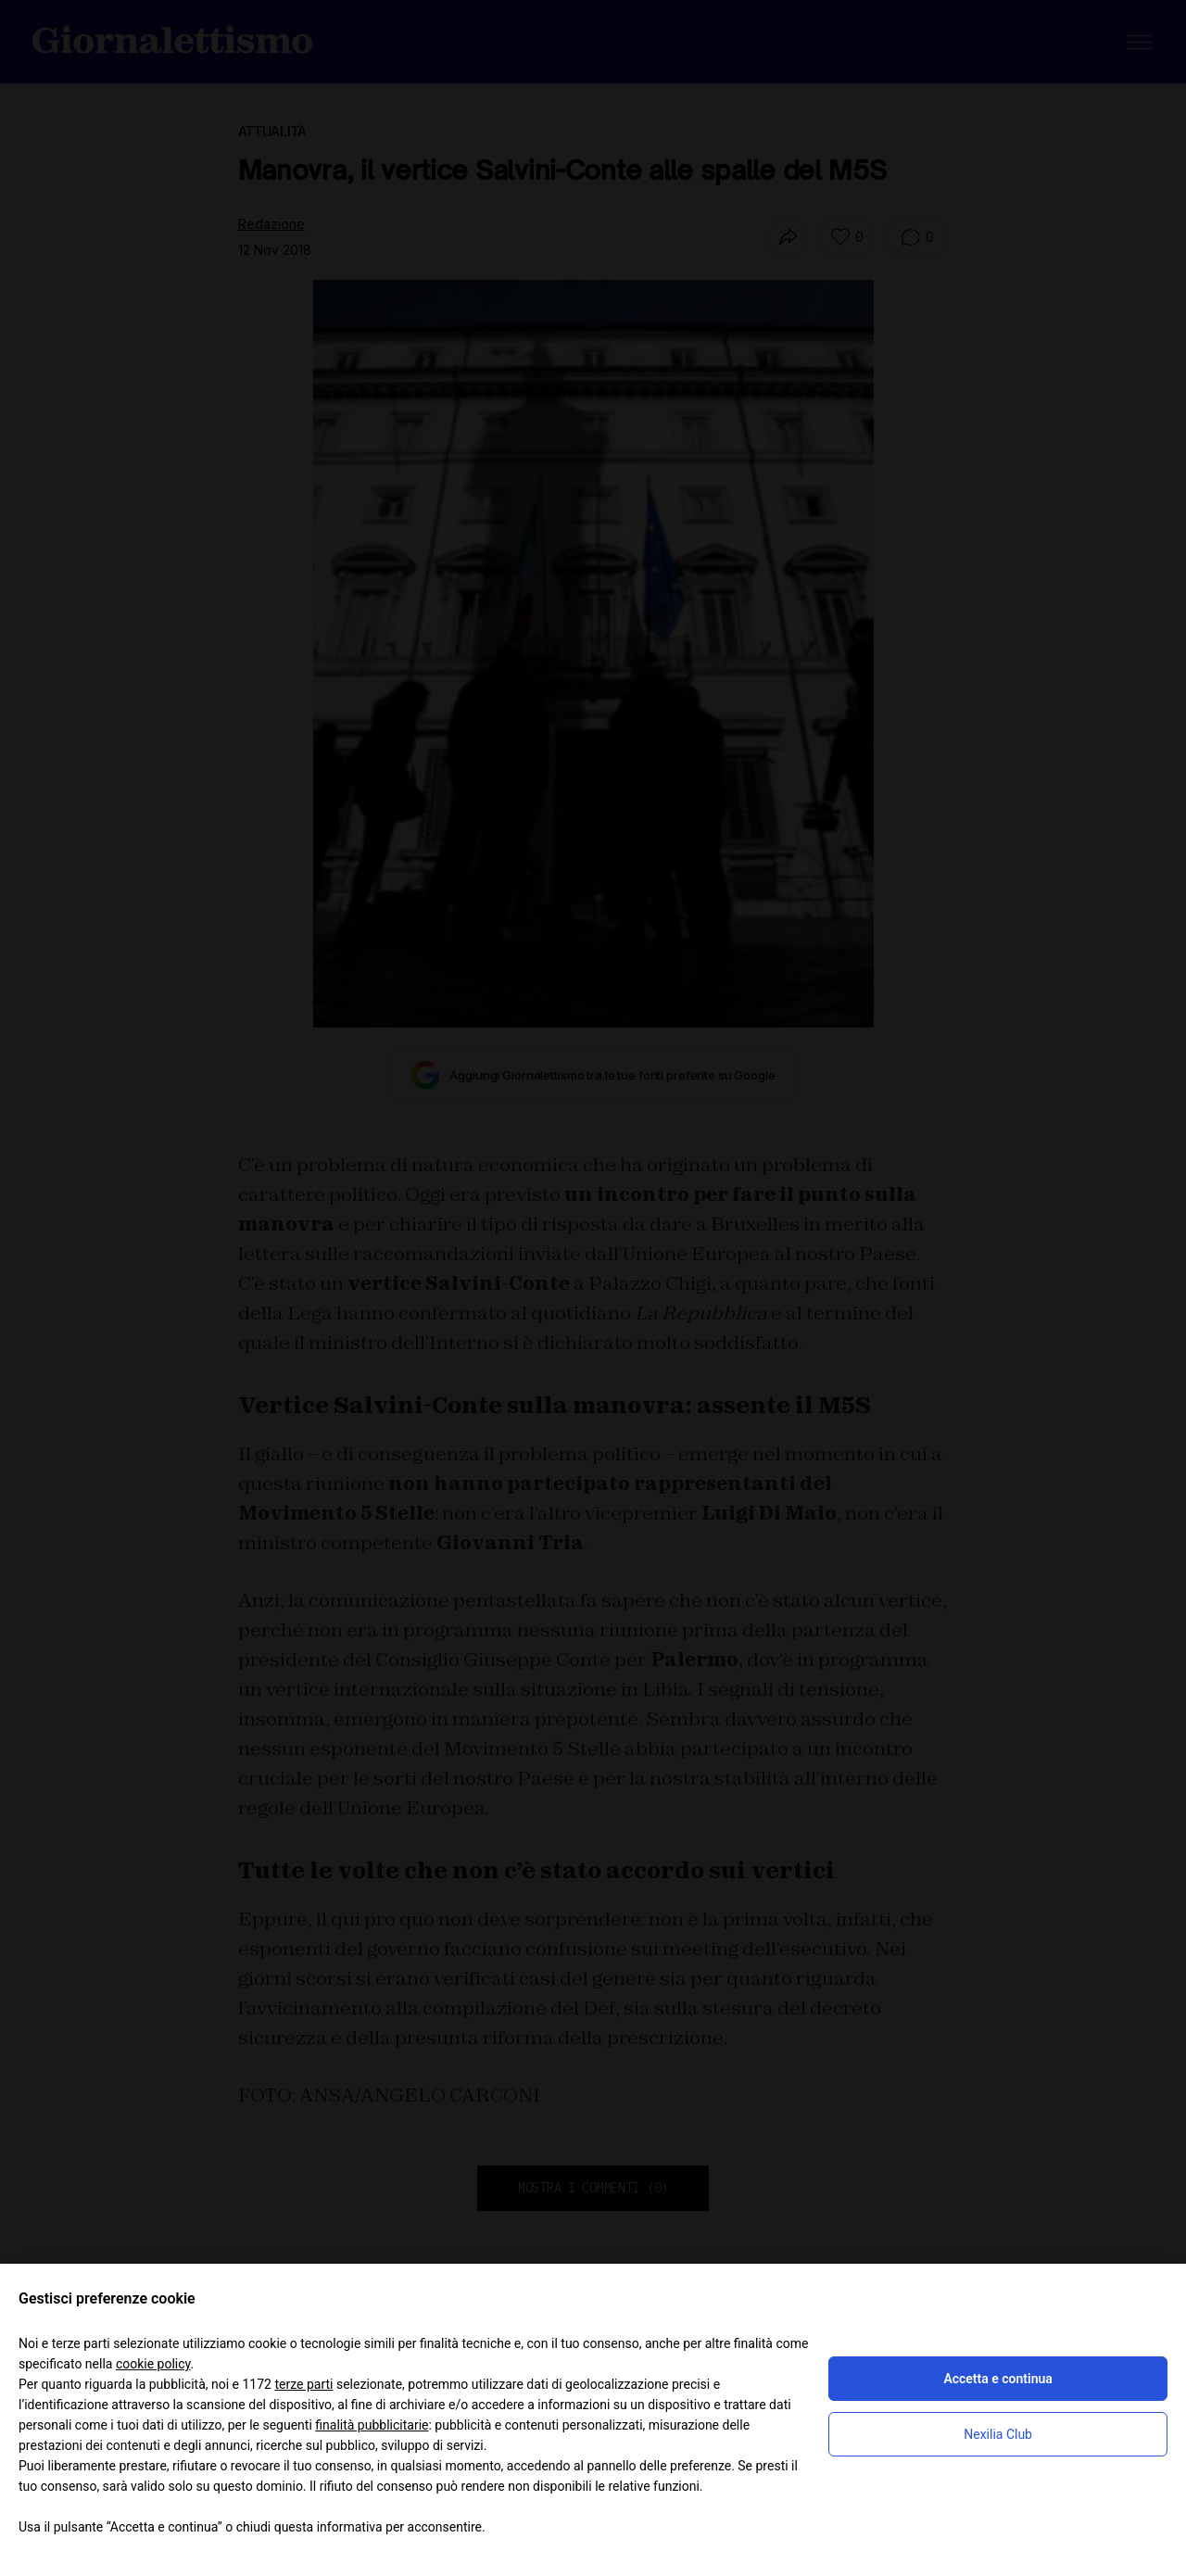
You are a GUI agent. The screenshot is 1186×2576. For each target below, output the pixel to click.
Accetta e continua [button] (997, 2378)
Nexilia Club (998, 2434)
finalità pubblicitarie (371, 2425)
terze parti (303, 2384)
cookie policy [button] (153, 2363)
